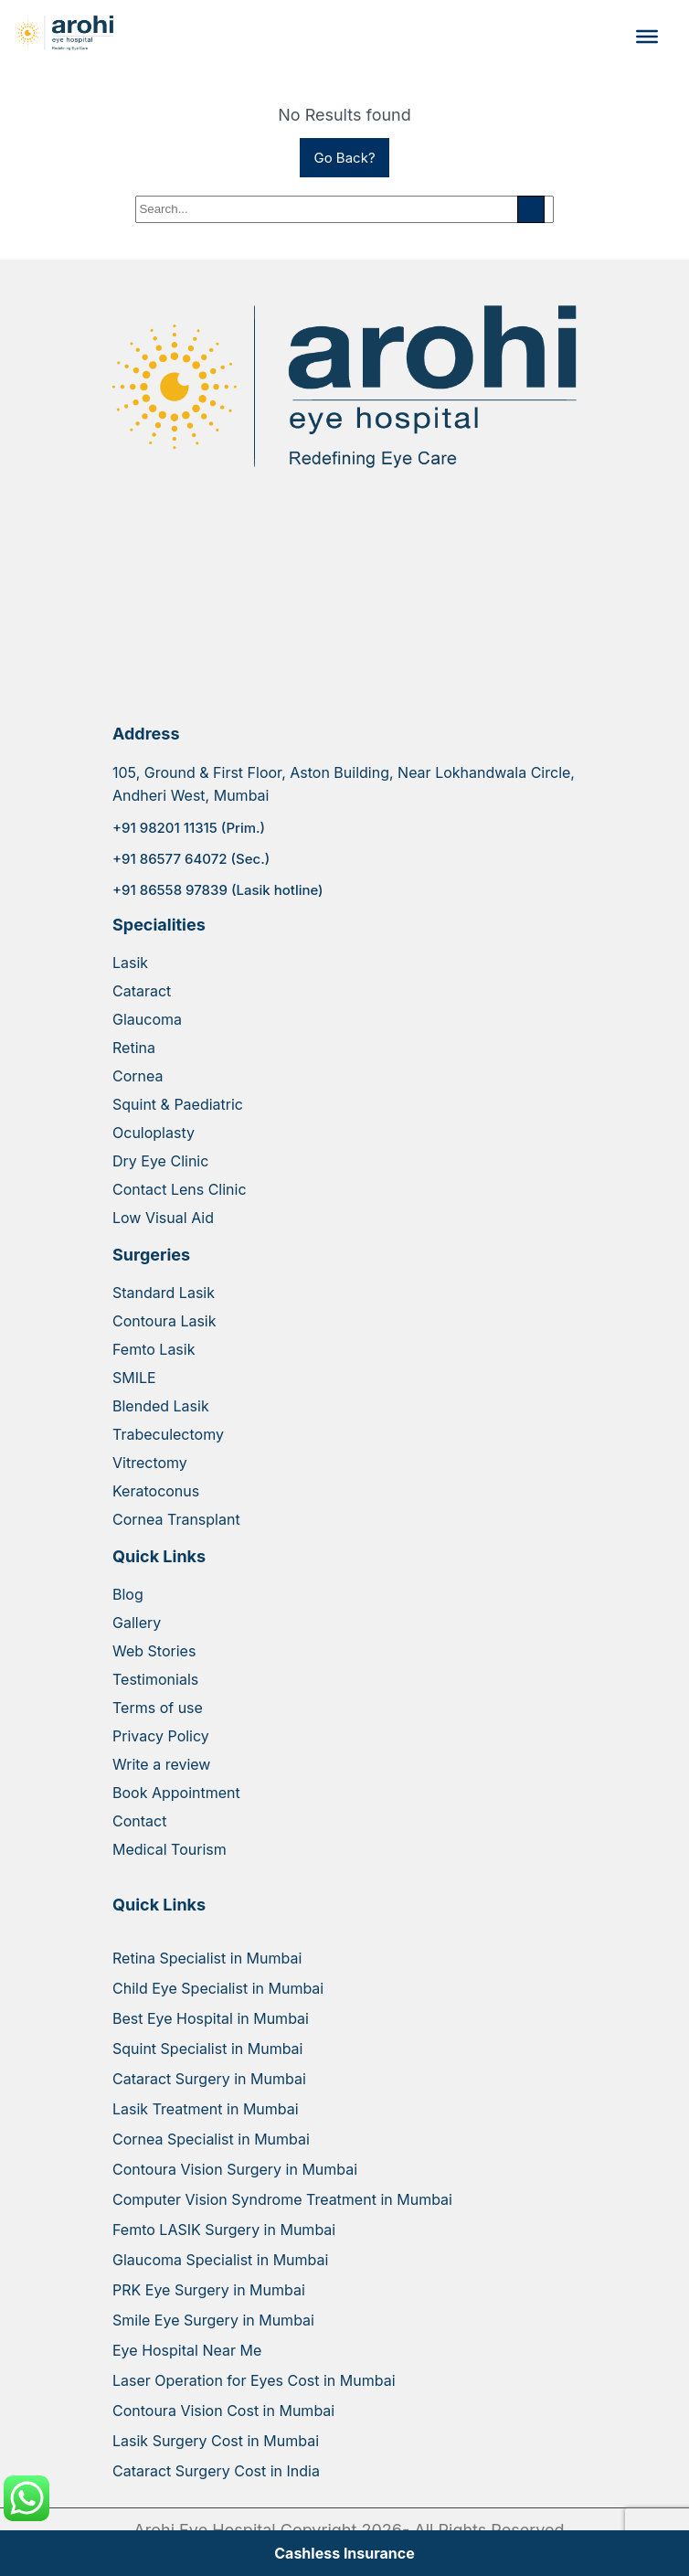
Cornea (137, 1076)
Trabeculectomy (168, 1434)
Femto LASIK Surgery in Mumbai (223, 2229)
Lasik (130, 962)
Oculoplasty (153, 1132)
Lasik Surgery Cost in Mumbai (215, 2441)
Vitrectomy (149, 1462)
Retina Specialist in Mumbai (207, 1958)
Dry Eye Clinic (160, 1161)
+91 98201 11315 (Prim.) (188, 827)
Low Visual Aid (163, 1217)
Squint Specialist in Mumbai (207, 2048)
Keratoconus (155, 1491)
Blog (127, 1594)
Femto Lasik (153, 1349)
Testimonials (155, 1679)
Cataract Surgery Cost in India (216, 2471)
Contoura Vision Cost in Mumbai (223, 2410)
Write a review (161, 1764)
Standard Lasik (163, 1292)
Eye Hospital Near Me (186, 2350)
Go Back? (344, 157)
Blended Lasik (160, 1406)
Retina (133, 1047)
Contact (139, 1821)
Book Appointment (176, 1792)
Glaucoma (147, 1019)
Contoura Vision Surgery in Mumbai (234, 2169)
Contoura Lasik (164, 1321)
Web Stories (154, 1651)
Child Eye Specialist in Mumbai (217, 1988)
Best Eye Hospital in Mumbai (210, 2018)
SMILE (134, 1377)
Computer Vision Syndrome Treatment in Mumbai (282, 2199)
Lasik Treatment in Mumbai (205, 2109)
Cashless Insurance (344, 2553)
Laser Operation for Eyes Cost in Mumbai (254, 2380)
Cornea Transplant (176, 1519)
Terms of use (157, 1707)
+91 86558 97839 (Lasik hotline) (217, 890)
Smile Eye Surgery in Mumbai (213, 2320)
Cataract (141, 991)
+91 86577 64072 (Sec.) (191, 859)
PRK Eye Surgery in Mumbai (208, 2290)
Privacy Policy (160, 1736)
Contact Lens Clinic (179, 1189)
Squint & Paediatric (177, 1104)
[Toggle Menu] (647, 36)
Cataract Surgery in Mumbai (209, 2079)
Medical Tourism (169, 1849)
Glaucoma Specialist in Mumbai (220, 2260)
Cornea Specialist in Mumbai (211, 2139)
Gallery (136, 1622)
